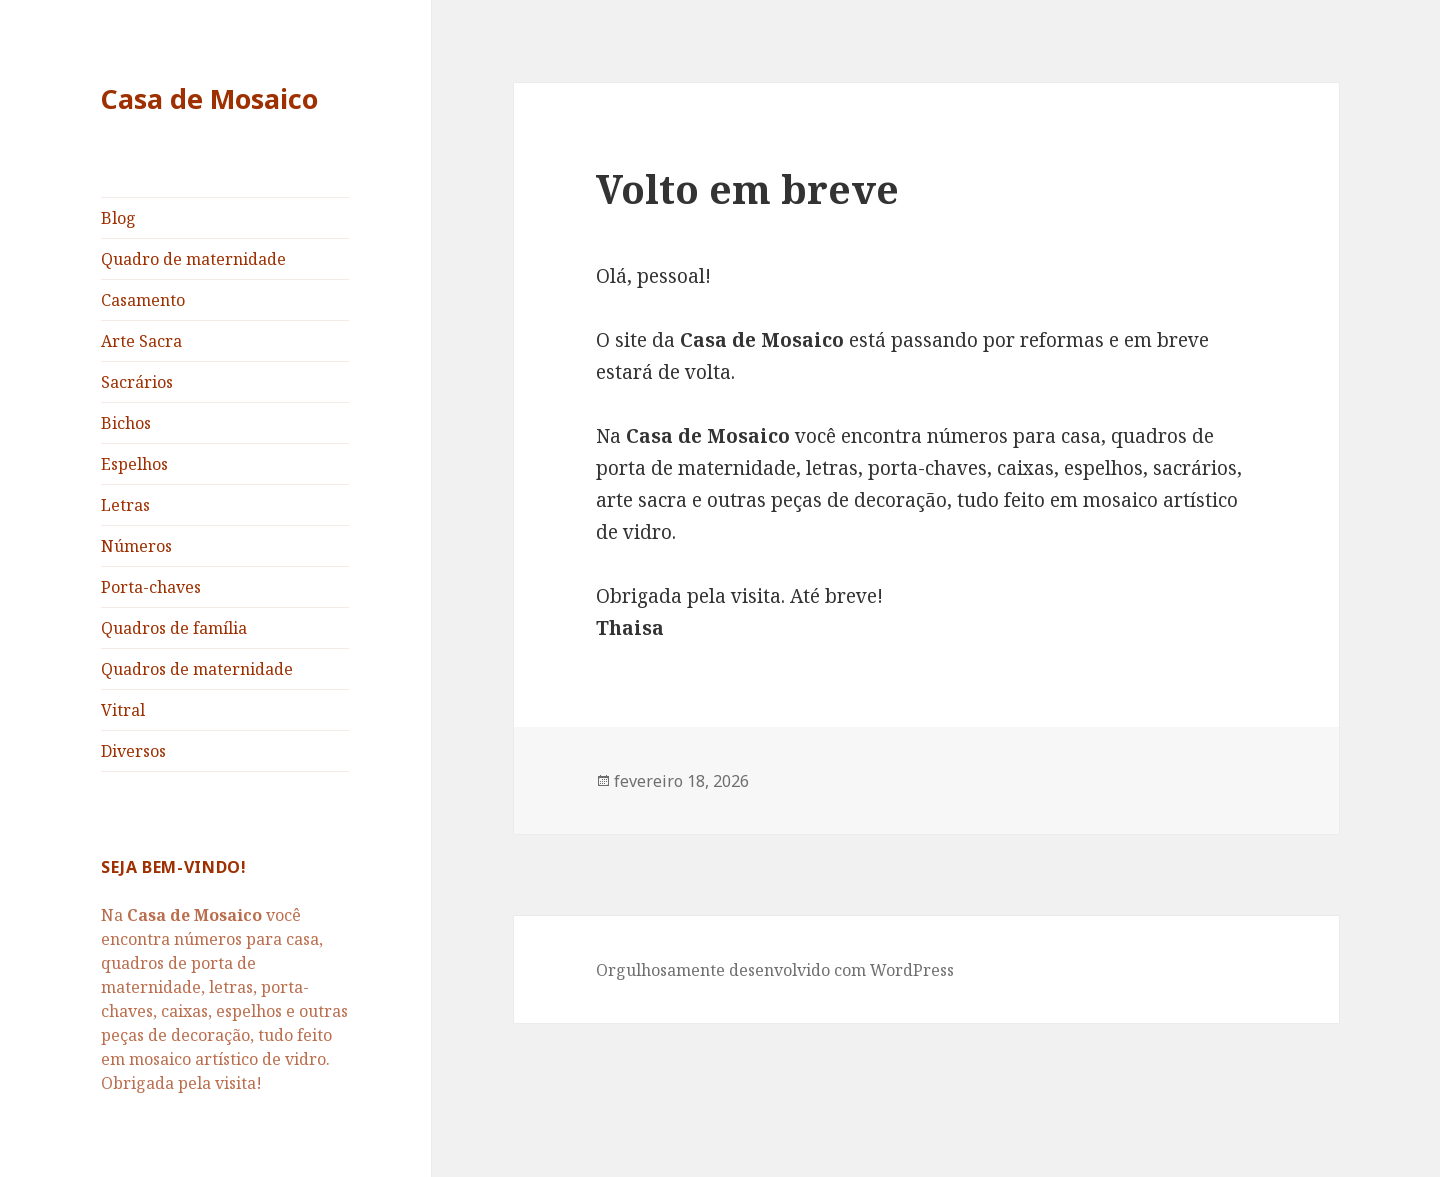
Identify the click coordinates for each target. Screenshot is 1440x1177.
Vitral (123, 710)
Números (136, 546)
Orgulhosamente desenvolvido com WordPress (775, 970)
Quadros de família (174, 628)
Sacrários (137, 382)
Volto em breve (747, 188)
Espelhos (134, 464)
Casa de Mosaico (209, 98)
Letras (125, 505)
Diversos (133, 751)
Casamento (143, 300)
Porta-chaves (151, 587)
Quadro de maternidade (193, 259)
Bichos (126, 423)
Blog (118, 218)
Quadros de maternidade (197, 669)
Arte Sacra (141, 341)
